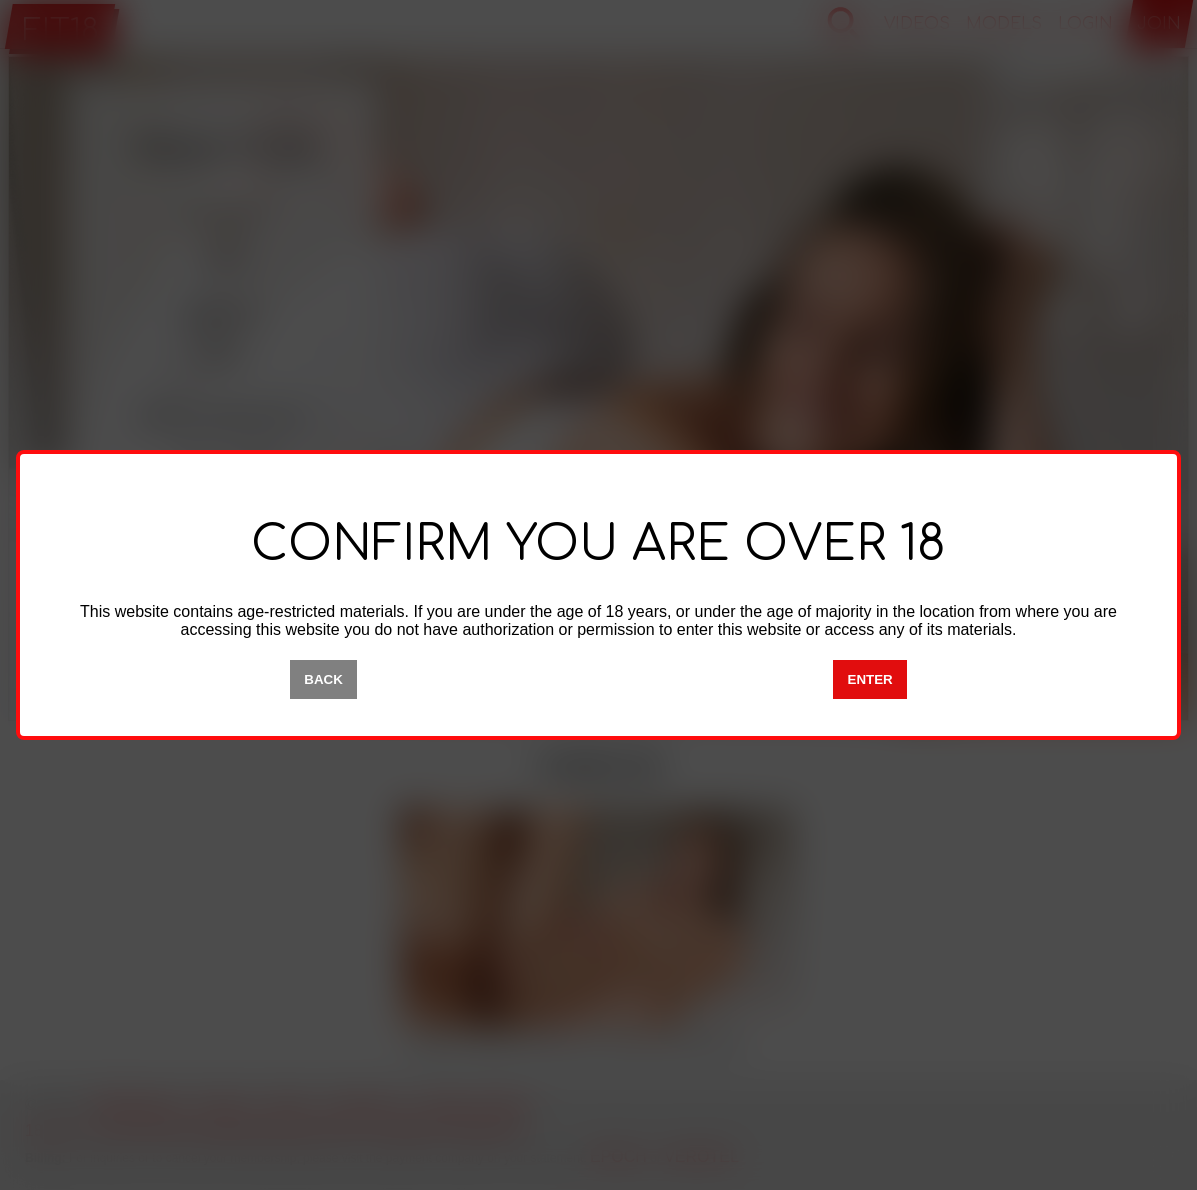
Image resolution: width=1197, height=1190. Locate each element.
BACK (323, 679)
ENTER (870, 679)
